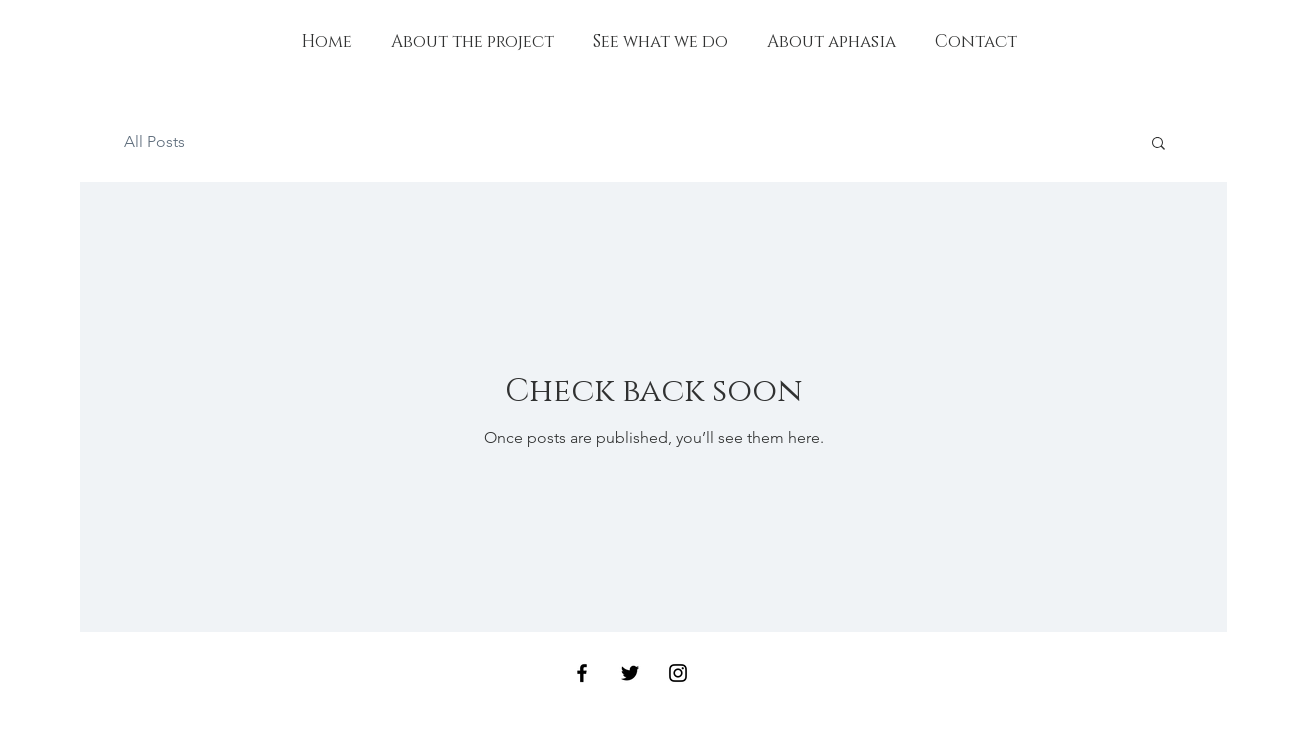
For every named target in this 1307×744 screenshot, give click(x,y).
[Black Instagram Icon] (678, 673)
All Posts (154, 141)
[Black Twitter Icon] (630, 673)
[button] (1158, 144)
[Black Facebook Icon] (582, 673)
